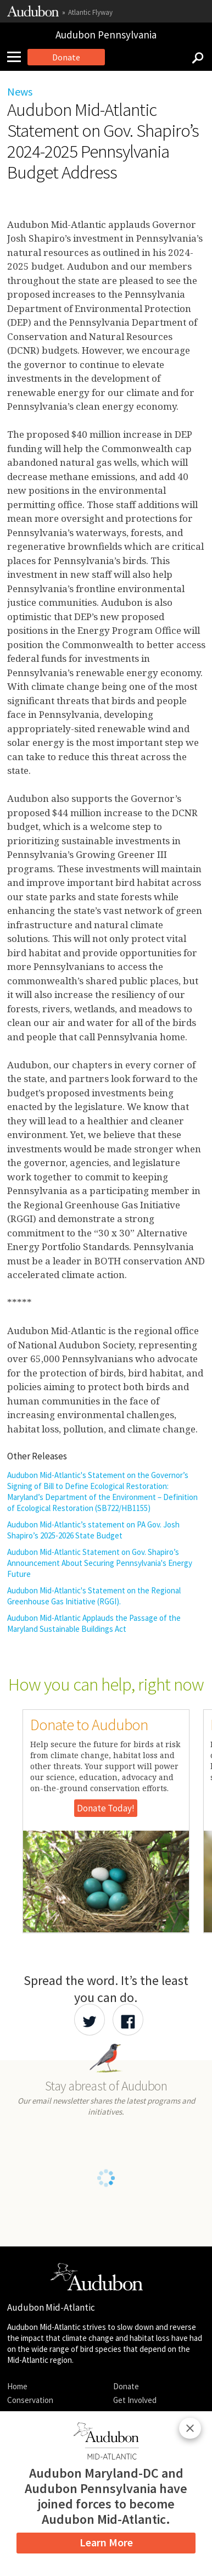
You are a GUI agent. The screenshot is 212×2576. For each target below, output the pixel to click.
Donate (66, 57)
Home (17, 2386)
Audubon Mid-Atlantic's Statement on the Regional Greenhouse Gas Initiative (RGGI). (94, 1596)
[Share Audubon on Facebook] (128, 2020)
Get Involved (135, 2400)
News (19, 91)
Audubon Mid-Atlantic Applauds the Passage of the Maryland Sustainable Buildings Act (94, 1623)
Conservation (30, 2400)
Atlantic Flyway (90, 12)
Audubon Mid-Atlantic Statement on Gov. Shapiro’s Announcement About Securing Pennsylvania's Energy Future (99, 1563)
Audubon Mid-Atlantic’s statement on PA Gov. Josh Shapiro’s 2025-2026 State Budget (93, 1530)
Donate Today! (106, 1808)
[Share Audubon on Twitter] (89, 2020)
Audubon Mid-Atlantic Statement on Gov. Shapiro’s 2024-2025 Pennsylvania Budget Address (103, 140)
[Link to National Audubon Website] (33, 14)
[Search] (194, 57)
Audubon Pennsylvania (106, 34)
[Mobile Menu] (18, 57)
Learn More (106, 2542)
